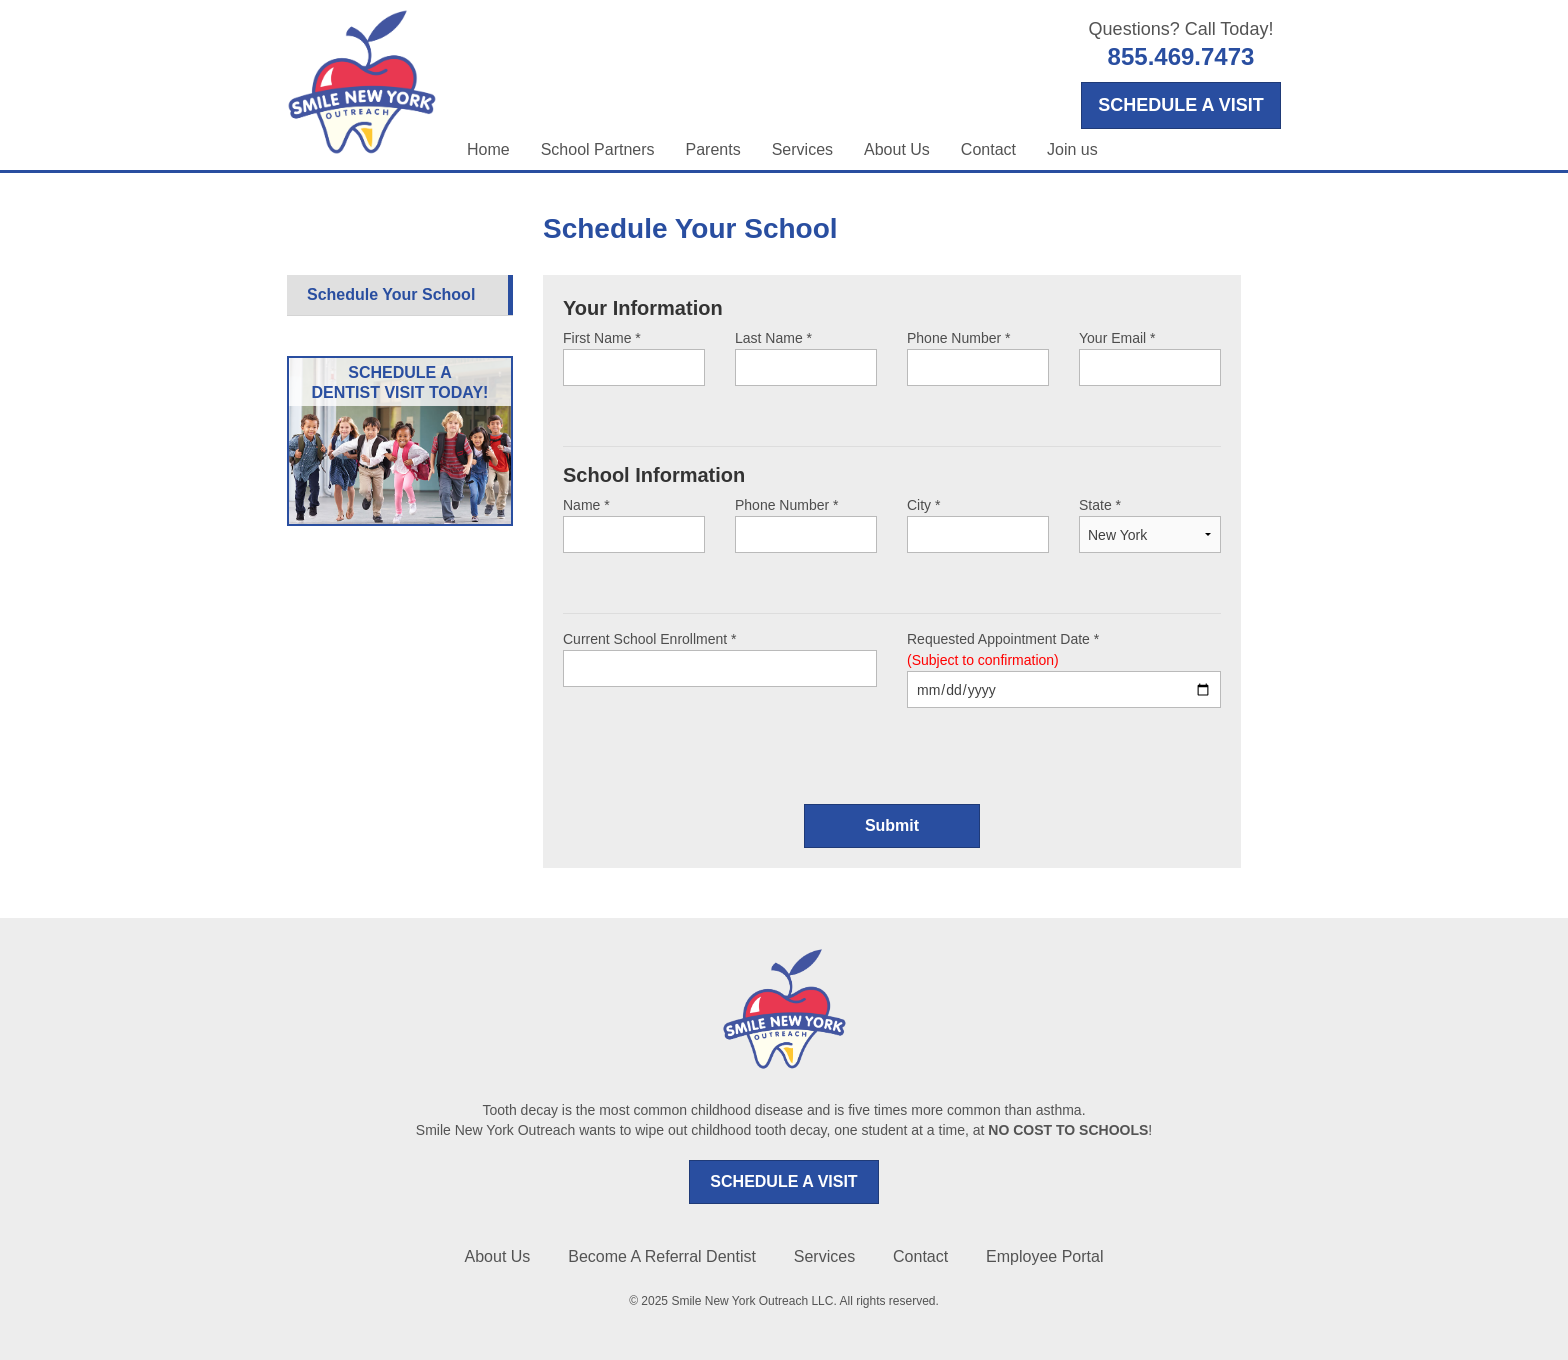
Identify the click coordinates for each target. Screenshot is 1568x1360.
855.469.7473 (1181, 56)
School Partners (598, 149)
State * (1150, 520)
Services (802, 149)
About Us (897, 149)
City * (978, 525)
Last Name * (806, 358)
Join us (1072, 149)
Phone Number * (978, 358)
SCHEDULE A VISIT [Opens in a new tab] (1181, 105)
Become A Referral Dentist (662, 1256)
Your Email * (1150, 358)
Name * (634, 525)
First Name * (634, 358)
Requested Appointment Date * (1064, 669)
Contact (988, 149)
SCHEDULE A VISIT (783, 1181)
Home (488, 149)
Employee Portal (1044, 1256)
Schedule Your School (391, 294)
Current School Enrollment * (720, 659)
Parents (713, 149)
